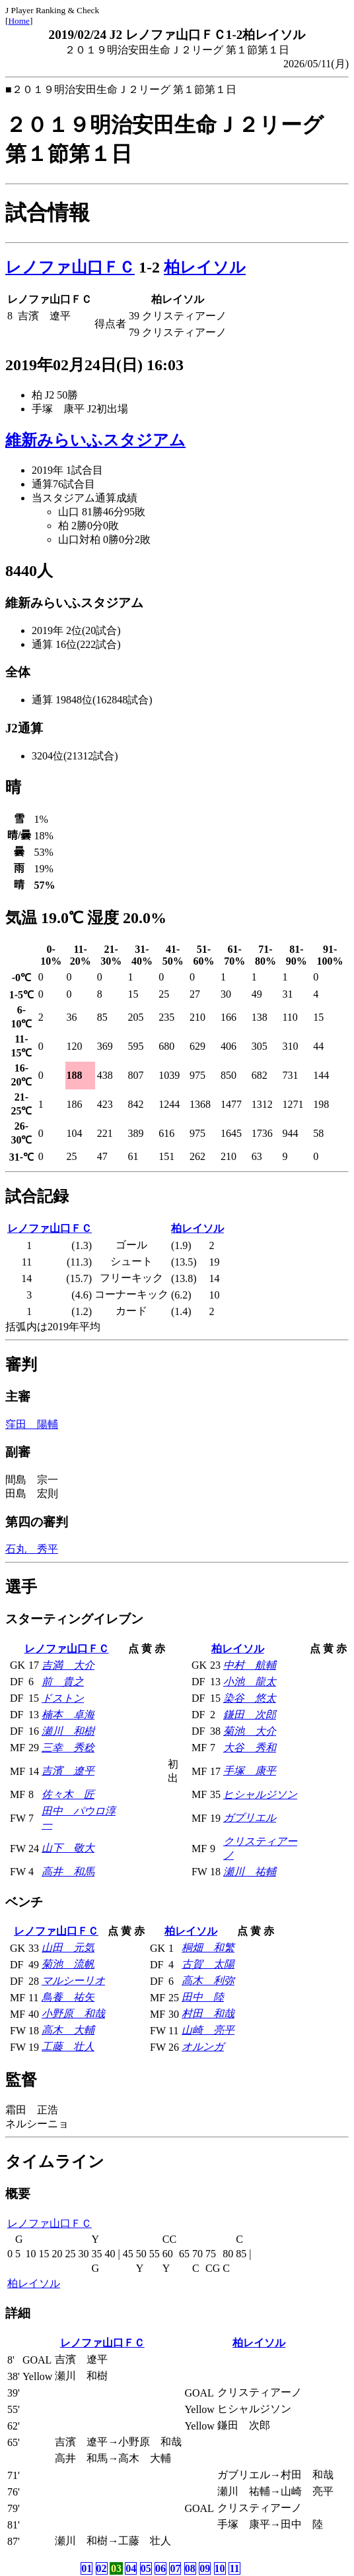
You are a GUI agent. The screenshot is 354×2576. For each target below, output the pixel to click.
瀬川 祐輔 (249, 1871)
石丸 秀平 (31, 1549)
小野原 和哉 (73, 2013)
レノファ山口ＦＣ (70, 267)
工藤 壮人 (68, 2046)
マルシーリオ (73, 1980)
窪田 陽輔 (31, 1424)
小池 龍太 (249, 1681)
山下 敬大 (68, 1847)
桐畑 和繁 (208, 1947)
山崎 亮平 (208, 2030)
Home (19, 21)
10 (220, 2568)
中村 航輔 (249, 1665)
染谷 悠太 (249, 1698)
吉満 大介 (68, 1665)
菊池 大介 (249, 1731)
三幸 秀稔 (68, 1747)
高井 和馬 (68, 1871)
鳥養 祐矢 (68, 1997)
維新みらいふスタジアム (95, 440)
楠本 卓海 (68, 1714)
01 (86, 2568)
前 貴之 (63, 1681)
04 (130, 2568)
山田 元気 (68, 1947)
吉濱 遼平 (68, 1770)
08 (190, 2568)
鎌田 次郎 (249, 1714)
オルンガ (203, 2046)
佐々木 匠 (68, 1794)
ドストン (63, 1698)
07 (175, 2568)
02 (101, 2568)
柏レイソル (205, 267)
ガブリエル (249, 1817)
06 (160, 2568)
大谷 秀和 (249, 1747)
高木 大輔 (68, 2030)
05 (146, 2568)
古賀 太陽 (208, 1964)
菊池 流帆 (68, 1964)
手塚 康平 (249, 1770)
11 (234, 2568)
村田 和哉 (208, 2013)
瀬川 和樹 (68, 1731)
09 (204, 2568)
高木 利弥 (208, 1980)
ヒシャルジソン (260, 1794)
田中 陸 (203, 1997)
